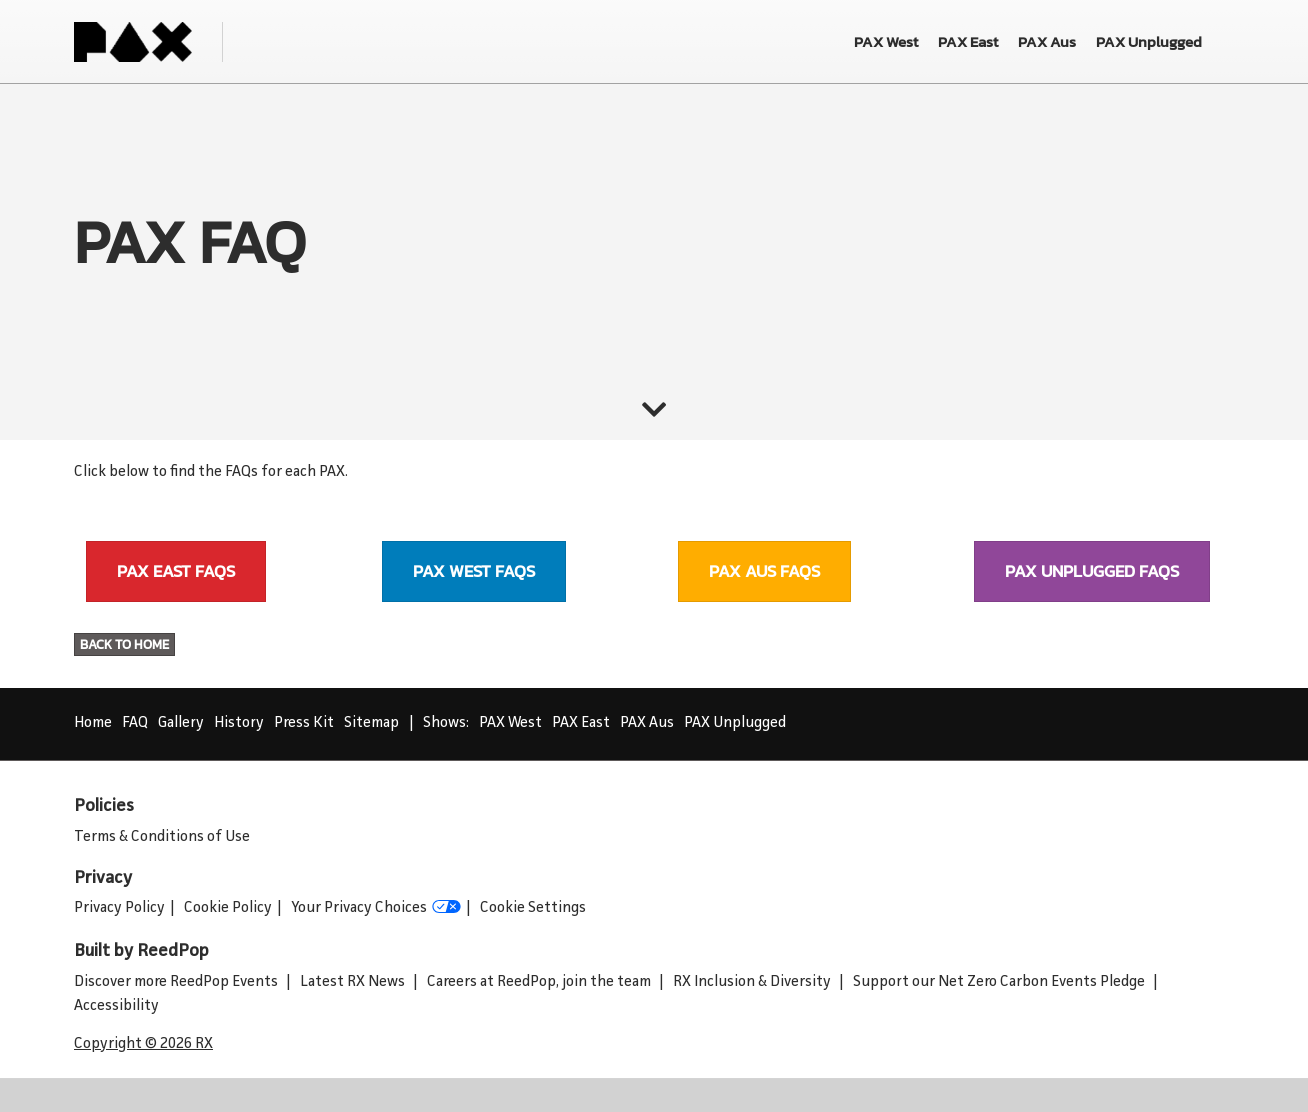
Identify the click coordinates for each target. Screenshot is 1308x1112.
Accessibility (116, 1006)
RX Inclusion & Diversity (753, 982)
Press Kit (304, 723)
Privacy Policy (119, 908)
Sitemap (371, 723)
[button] (176, 571)
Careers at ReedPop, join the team (540, 982)
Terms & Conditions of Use (162, 837)
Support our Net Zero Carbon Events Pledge (1000, 982)
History (239, 723)
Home (93, 723)
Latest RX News (354, 982)
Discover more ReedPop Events (177, 982)
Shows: (446, 723)
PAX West (510, 723)
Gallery (181, 723)
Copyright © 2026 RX (143, 1044)
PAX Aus (647, 723)
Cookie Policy (228, 908)
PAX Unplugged (735, 723)
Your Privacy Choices (376, 909)
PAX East (581, 723)
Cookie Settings (533, 908)
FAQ (135, 723)
